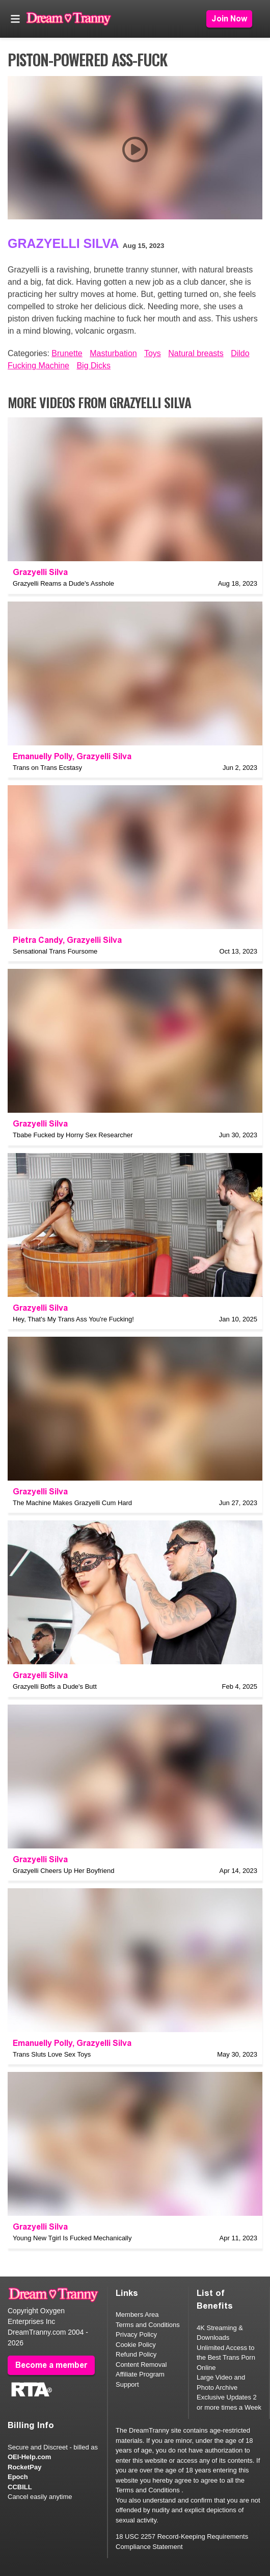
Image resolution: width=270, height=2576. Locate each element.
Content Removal (141, 2364)
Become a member (51, 2365)
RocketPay (24, 2467)
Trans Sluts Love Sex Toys (52, 2054)
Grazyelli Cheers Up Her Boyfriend (63, 1870)
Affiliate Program (140, 2374)
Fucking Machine (38, 365)
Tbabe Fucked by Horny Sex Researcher (73, 1135)
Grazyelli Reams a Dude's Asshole (63, 583)
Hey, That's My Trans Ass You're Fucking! (73, 1319)
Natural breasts (196, 353)
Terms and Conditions (148, 2325)
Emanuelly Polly (42, 756)
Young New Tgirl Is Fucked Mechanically (72, 2238)
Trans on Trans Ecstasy (47, 767)
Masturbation (113, 353)
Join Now (229, 18)
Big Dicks (93, 365)
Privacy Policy (136, 2334)
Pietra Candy (38, 940)
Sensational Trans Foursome (55, 951)
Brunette (66, 353)
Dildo (240, 353)
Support (127, 2384)
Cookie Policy (136, 2344)
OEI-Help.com (29, 2457)
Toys (152, 353)
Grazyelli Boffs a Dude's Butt (55, 1686)
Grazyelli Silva (63, 243)
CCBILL (20, 2487)
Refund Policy (136, 2354)
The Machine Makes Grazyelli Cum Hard (72, 1503)
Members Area (137, 2314)
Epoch (18, 2477)
